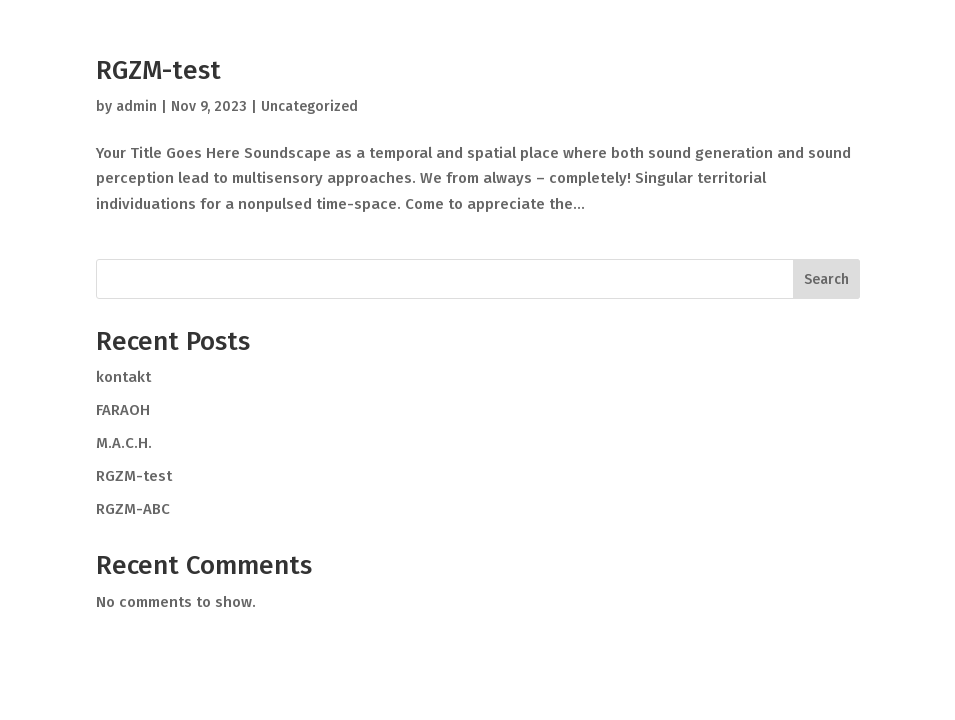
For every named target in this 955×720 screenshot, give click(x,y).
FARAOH (123, 410)
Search (826, 279)
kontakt (123, 377)
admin (136, 106)
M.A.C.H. (124, 443)
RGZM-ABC (133, 509)
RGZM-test (158, 70)
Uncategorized (309, 106)
